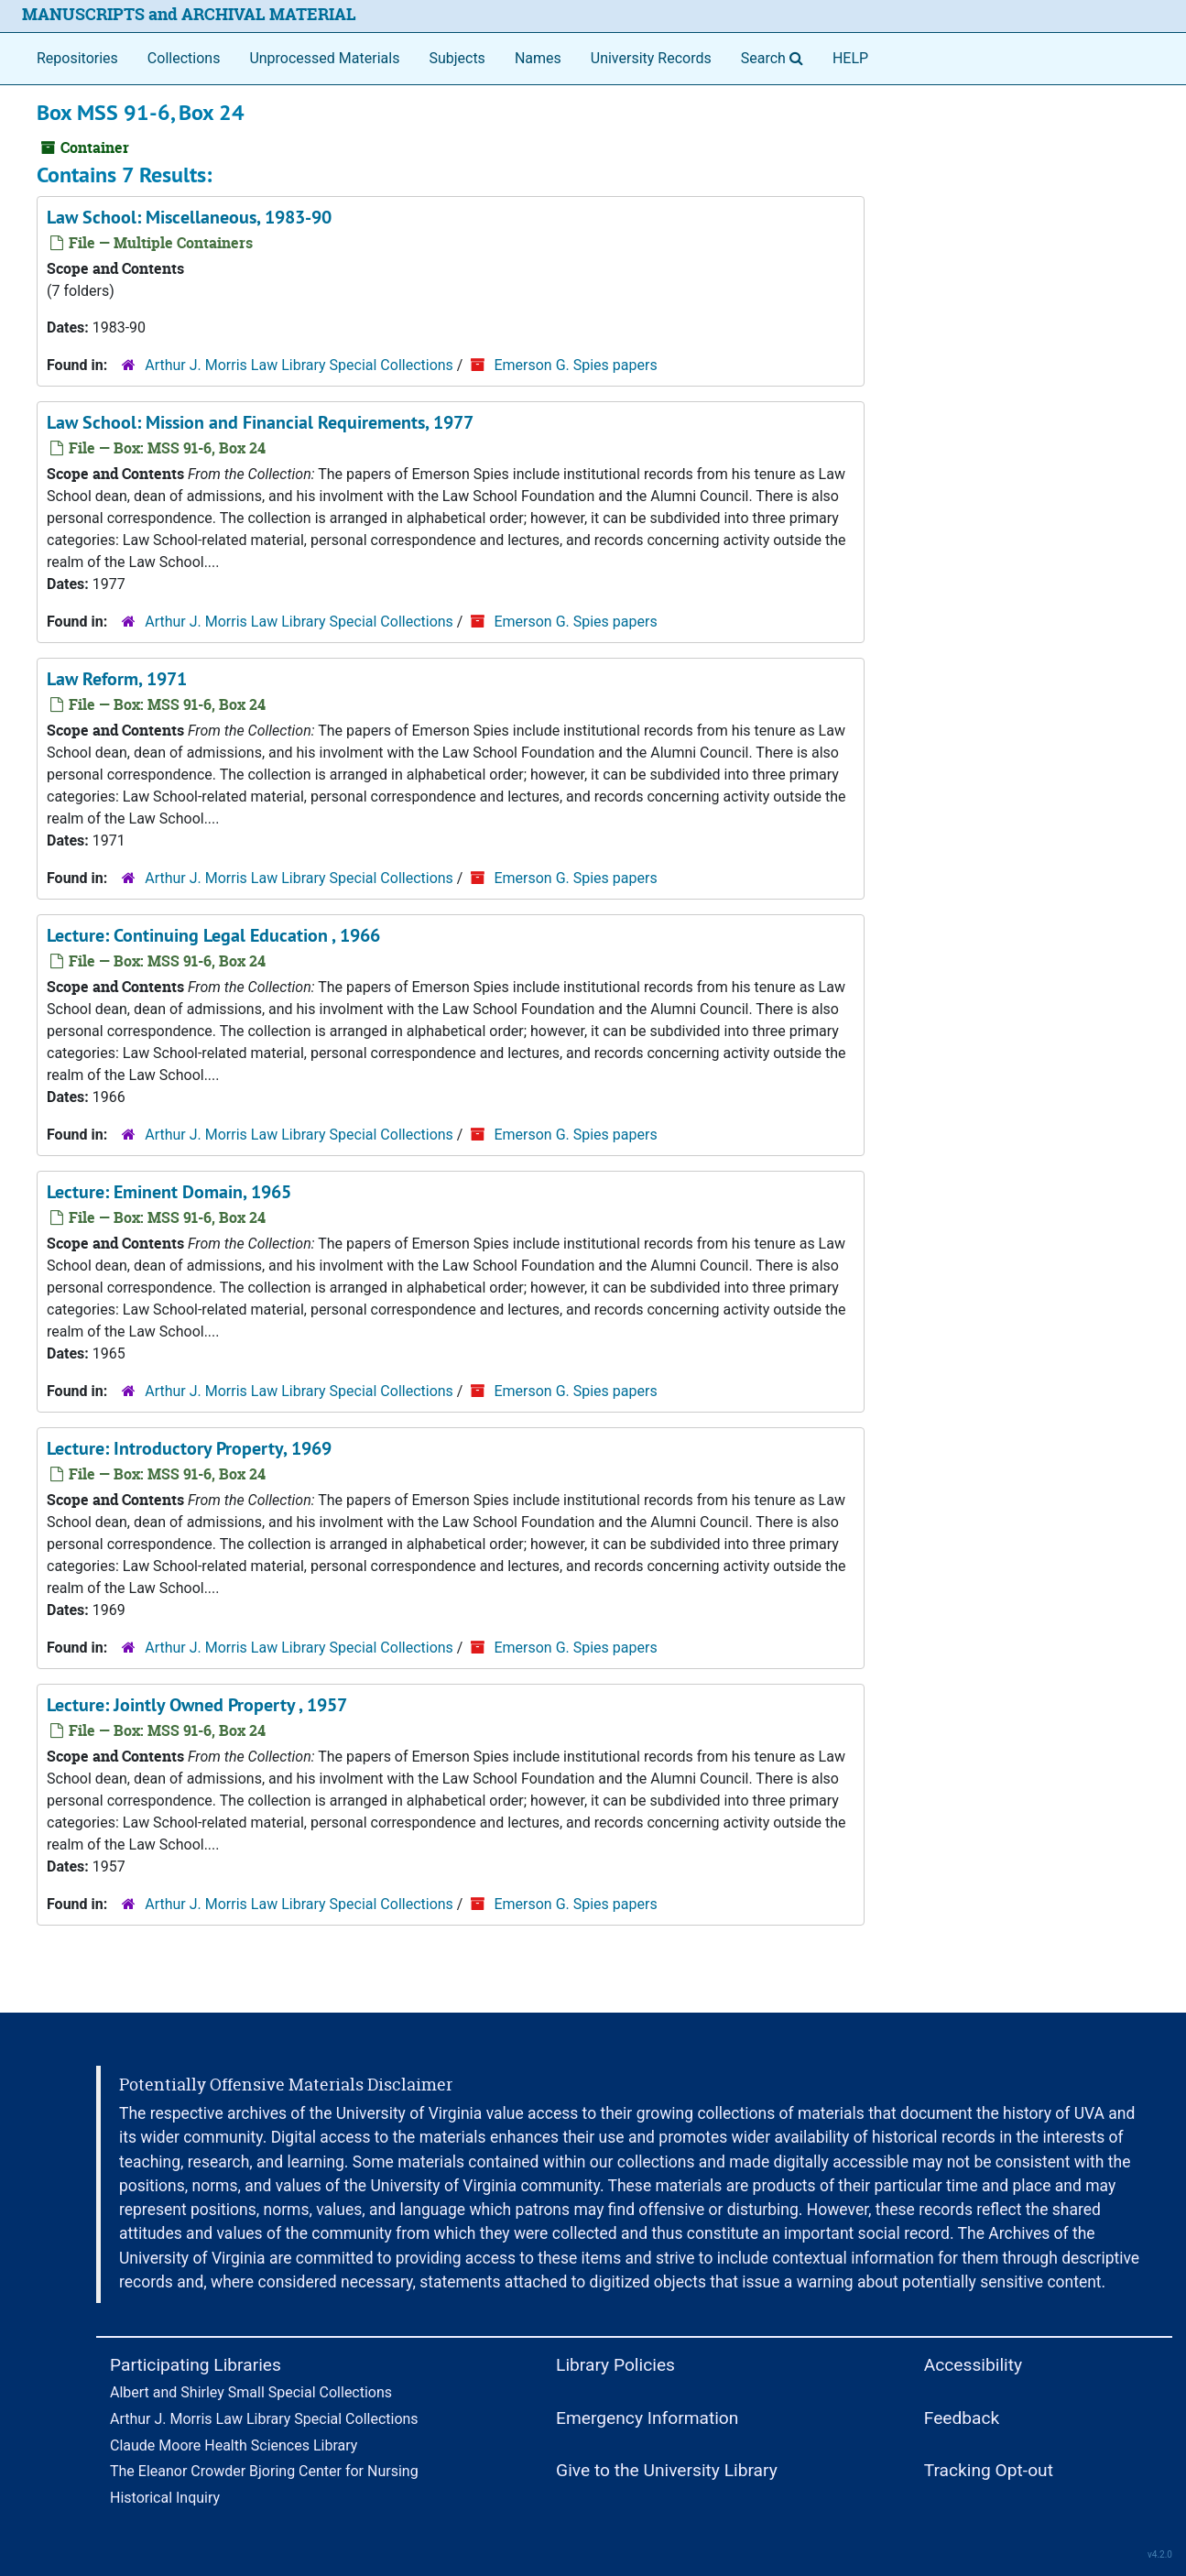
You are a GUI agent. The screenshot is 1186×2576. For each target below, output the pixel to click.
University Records (651, 58)
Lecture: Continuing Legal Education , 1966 (213, 935)
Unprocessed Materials (324, 58)
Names (538, 58)
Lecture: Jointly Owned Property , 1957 (197, 1705)
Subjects (456, 58)
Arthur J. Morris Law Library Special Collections (299, 365)
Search (776, 57)
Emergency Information (647, 2418)
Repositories (77, 58)
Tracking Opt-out (988, 2470)
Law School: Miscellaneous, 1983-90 (189, 217)
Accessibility (973, 2364)
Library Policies (615, 2364)
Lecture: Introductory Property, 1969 (189, 1448)
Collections (184, 58)
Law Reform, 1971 (117, 679)
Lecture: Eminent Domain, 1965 (169, 1192)
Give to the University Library (667, 2470)
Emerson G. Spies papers (575, 365)
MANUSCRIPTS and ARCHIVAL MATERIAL (189, 14)
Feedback (962, 2418)
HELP (850, 58)
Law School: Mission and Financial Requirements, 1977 (260, 422)
